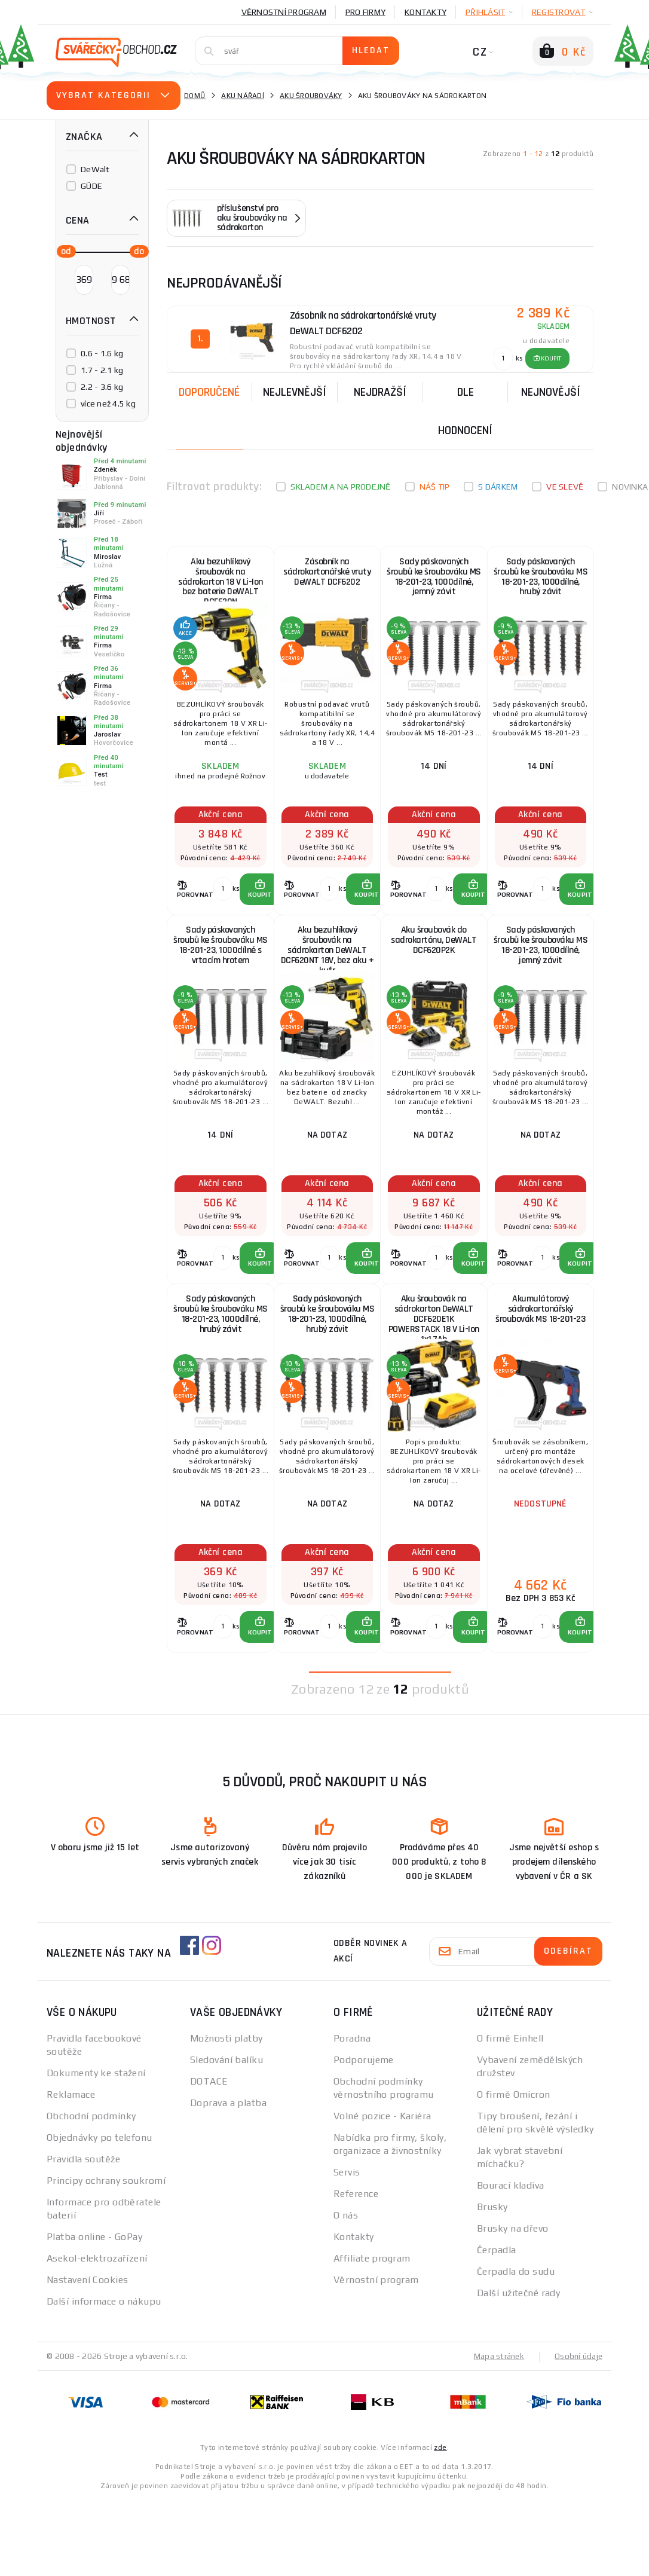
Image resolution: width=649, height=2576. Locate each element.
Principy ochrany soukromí (106, 2257)
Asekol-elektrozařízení (97, 2334)
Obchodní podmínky (91, 2192)
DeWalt (95, 169)
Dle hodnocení (465, 411)
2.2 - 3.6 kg (102, 387)
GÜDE (91, 186)
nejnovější (550, 392)
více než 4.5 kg (108, 403)
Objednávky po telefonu (99, 2214)
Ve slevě (564, 486)
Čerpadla (496, 2326)
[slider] (63, 250)
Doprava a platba (228, 2179)
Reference (355, 2270)
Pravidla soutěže (83, 2235)
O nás (345, 2291)
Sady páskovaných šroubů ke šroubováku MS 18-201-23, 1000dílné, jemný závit (434, 584)
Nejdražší (380, 392)
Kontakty (425, 12)
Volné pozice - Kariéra (382, 2192)
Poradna (352, 2114)
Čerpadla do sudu (516, 2348)
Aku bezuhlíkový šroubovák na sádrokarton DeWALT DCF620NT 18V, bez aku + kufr (327, 979)
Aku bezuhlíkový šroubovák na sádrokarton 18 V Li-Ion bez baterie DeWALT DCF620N (220, 584)
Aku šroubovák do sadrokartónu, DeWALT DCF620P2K (433, 976)
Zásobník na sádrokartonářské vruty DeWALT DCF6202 (327, 584)
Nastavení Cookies (87, 2356)
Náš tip (435, 486)
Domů (195, 95)
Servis (346, 2248)
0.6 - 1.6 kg (102, 353)
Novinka (630, 486)
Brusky (492, 2283)
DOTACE (209, 2158)
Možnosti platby (226, 2114)
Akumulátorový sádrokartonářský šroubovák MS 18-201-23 (540, 1372)
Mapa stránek (496, 2432)
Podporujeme (363, 2136)
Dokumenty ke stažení (96, 2149)
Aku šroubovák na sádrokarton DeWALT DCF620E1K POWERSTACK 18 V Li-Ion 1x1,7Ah (434, 1372)
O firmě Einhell (510, 2114)
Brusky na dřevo (513, 2305)
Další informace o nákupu (104, 2378)
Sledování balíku (226, 2136)
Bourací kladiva (510, 2262)
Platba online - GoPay (94, 2313)
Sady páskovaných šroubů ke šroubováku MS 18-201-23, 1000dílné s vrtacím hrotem (220, 979)
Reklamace (71, 2171)
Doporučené (209, 392)
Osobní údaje (577, 2432)
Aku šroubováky (311, 95)
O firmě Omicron (513, 2171)
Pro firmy (365, 12)
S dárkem (498, 486)
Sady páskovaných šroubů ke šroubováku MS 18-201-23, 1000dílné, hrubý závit (540, 584)
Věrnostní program (283, 12)
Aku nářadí (242, 95)
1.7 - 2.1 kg (102, 370)
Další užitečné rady (518, 2369)
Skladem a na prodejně (340, 486)
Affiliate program (371, 2334)
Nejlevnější (294, 392)
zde (440, 2523)
